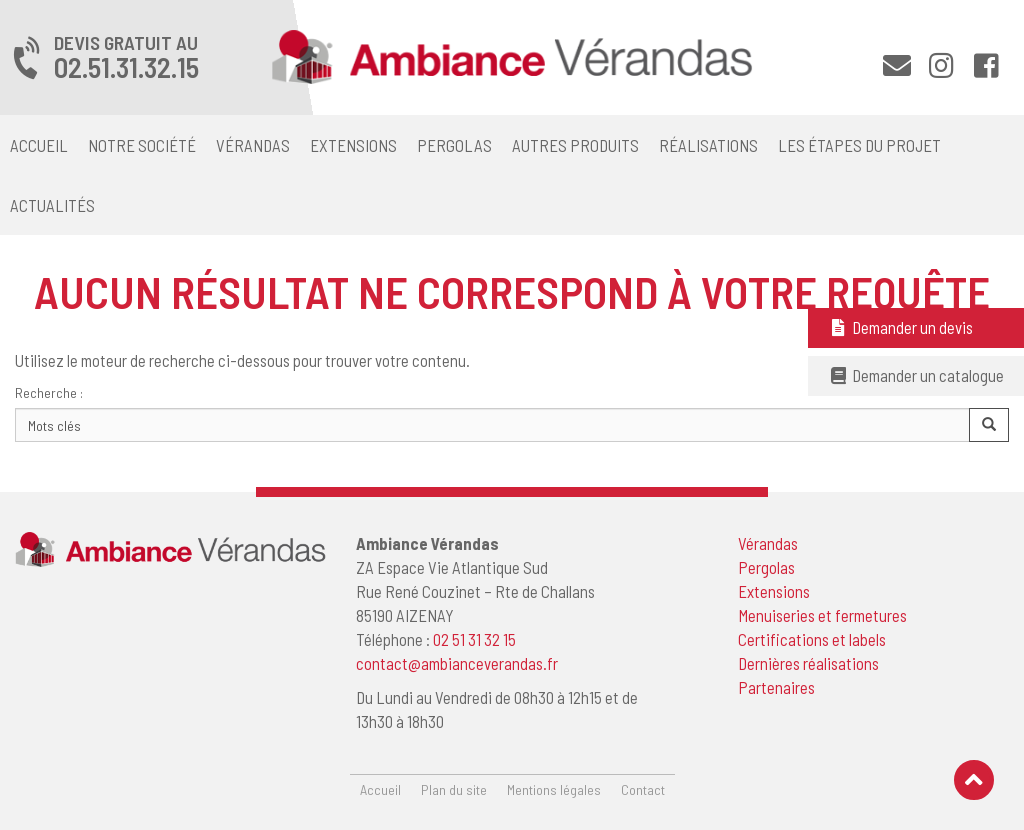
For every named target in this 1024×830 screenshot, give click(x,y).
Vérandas (253, 145)
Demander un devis (900, 327)
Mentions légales (554, 789)
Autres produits (575, 145)
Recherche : (49, 392)
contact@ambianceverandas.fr (457, 663)
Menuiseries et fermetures (822, 615)
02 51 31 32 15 (474, 639)
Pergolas (454, 145)
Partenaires (776, 687)
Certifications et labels (812, 639)
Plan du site (454, 789)
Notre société (142, 145)
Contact (643, 789)
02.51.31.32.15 (126, 67)
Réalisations (708, 145)
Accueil (39, 145)
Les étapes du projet (859, 145)
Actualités (52, 205)
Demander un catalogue (916, 375)
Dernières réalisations (808, 663)
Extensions (353, 145)
